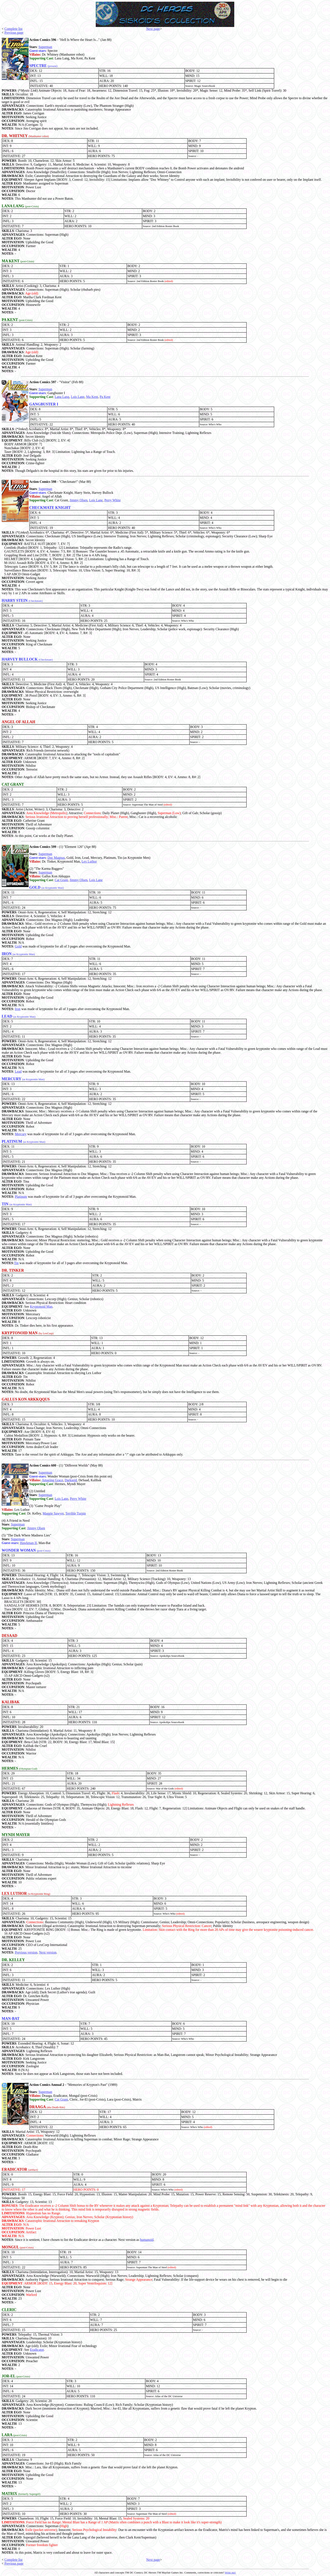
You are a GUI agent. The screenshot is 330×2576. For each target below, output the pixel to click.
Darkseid (71, 1480)
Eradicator (37, 2349)
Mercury (21, 1134)
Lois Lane (77, 397)
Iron (18, 1009)
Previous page (13, 32)
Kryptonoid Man (41, 1306)
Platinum (21, 1196)
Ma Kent (92, 397)
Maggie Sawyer (53, 1513)
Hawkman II (28, 1543)
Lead (18, 1071)
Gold (18, 946)
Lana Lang (62, 397)
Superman (45, 47)
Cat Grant (61, 880)
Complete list (13, 29)
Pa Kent (105, 397)
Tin (16, 1263)
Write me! (230, 2572)
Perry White (112, 500)
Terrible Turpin (75, 1513)
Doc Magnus (56, 857)
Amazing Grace (52, 1480)
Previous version (26, 1952)
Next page (153, 29)
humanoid (146, 2239)
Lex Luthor (89, 861)
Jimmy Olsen (79, 500)
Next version (47, 1952)
